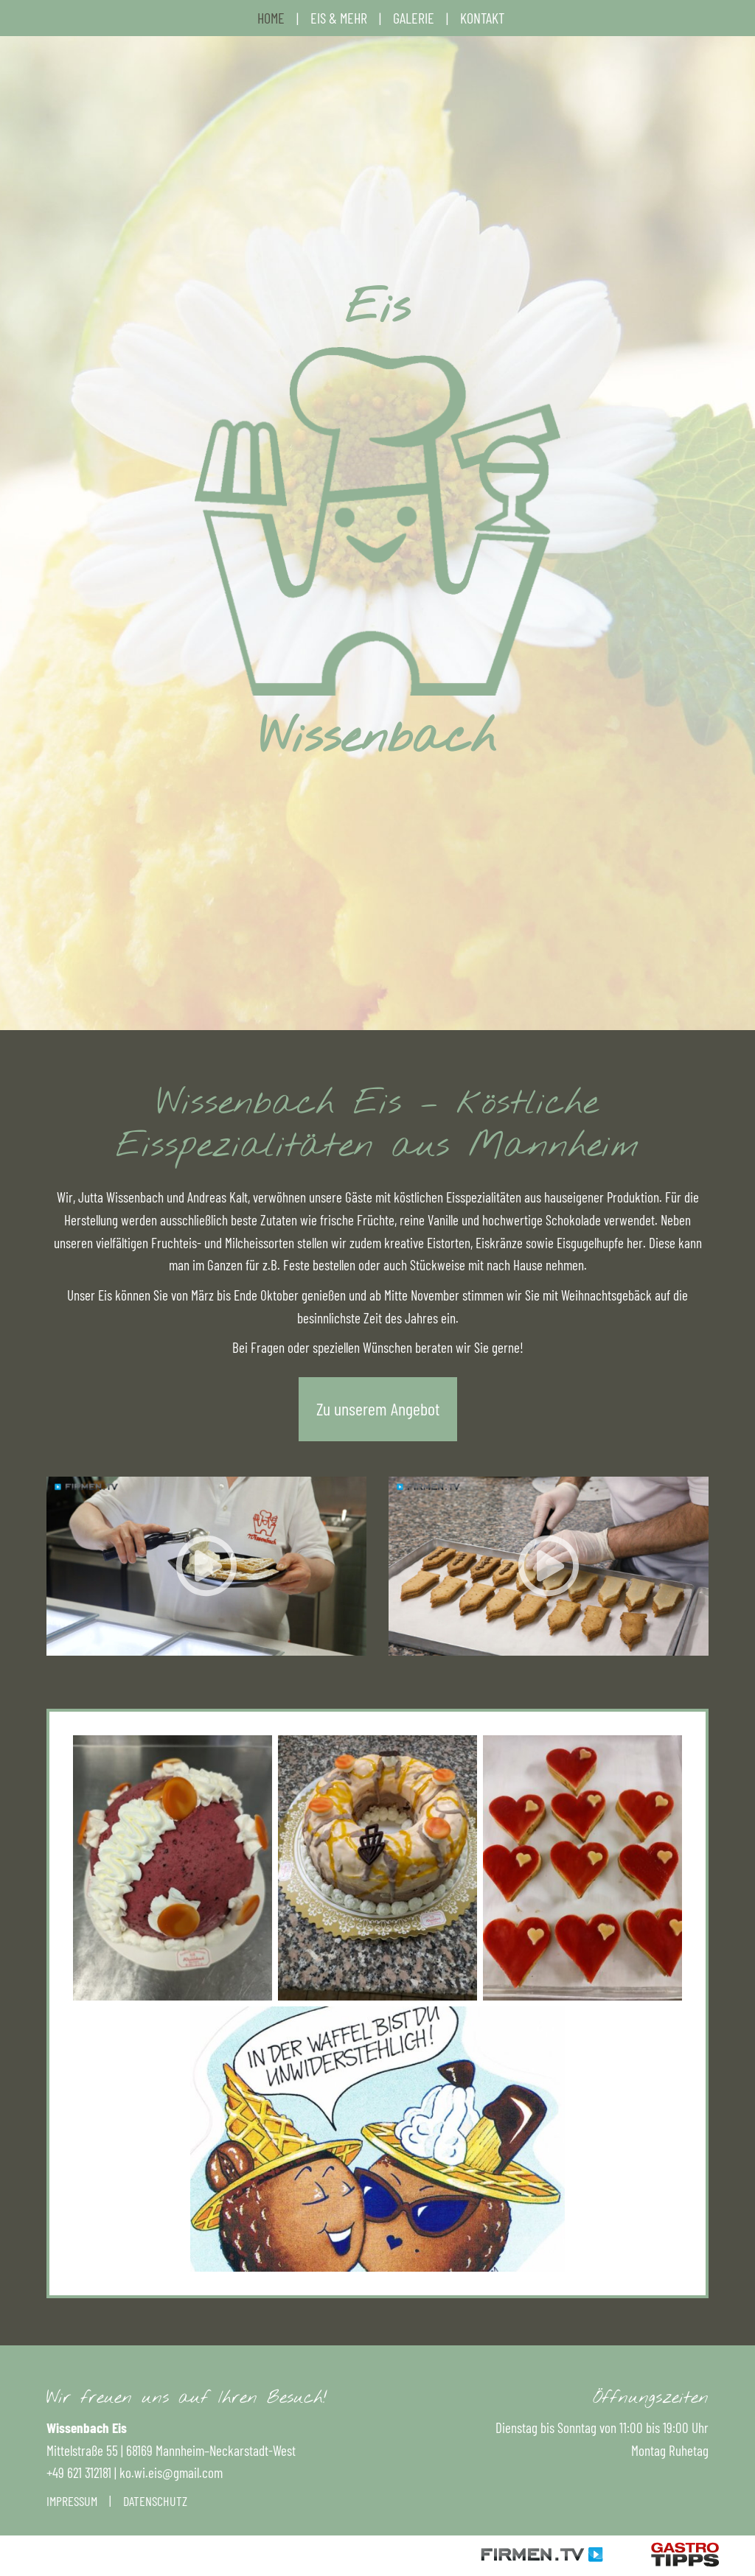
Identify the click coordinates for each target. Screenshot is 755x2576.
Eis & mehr (338, 18)
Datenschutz (155, 2501)
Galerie (413, 18)
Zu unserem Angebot (377, 1408)
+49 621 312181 (78, 2472)
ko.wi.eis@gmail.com (171, 2472)
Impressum (71, 2501)
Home (271, 18)
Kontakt (482, 18)
